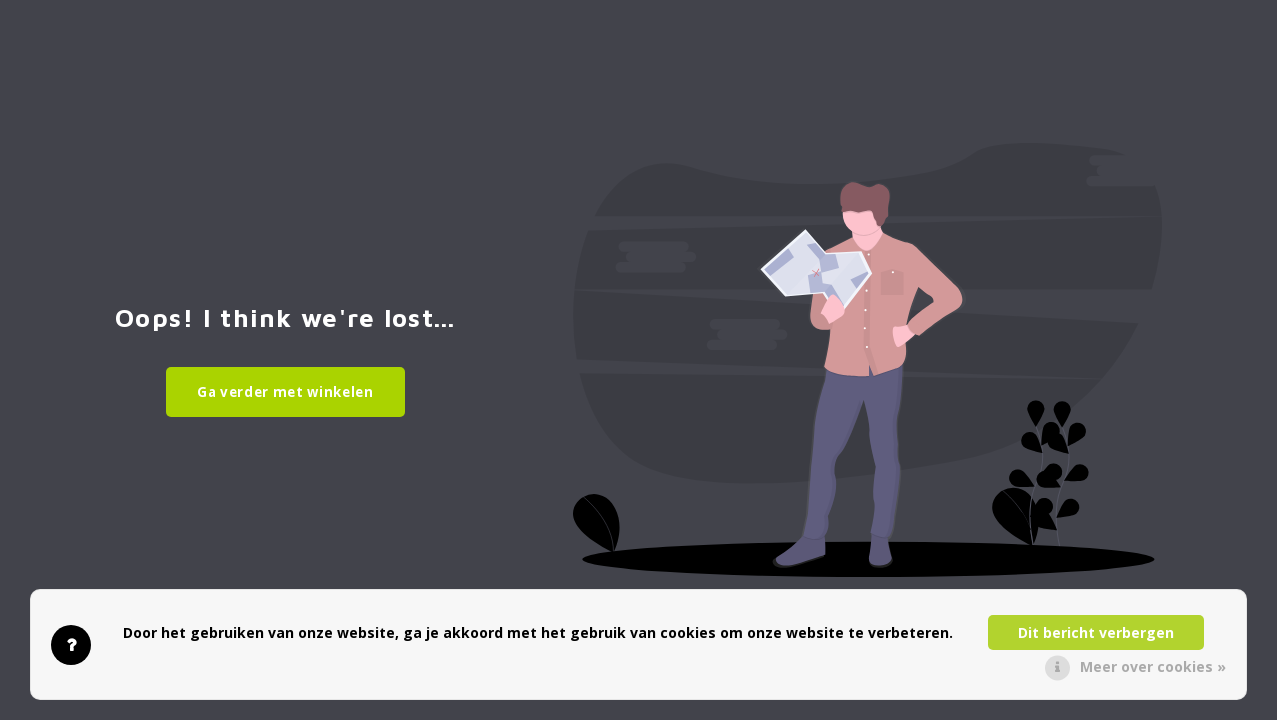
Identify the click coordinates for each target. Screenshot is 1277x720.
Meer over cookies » (1153, 666)
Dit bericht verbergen (1096, 632)
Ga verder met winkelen (285, 392)
